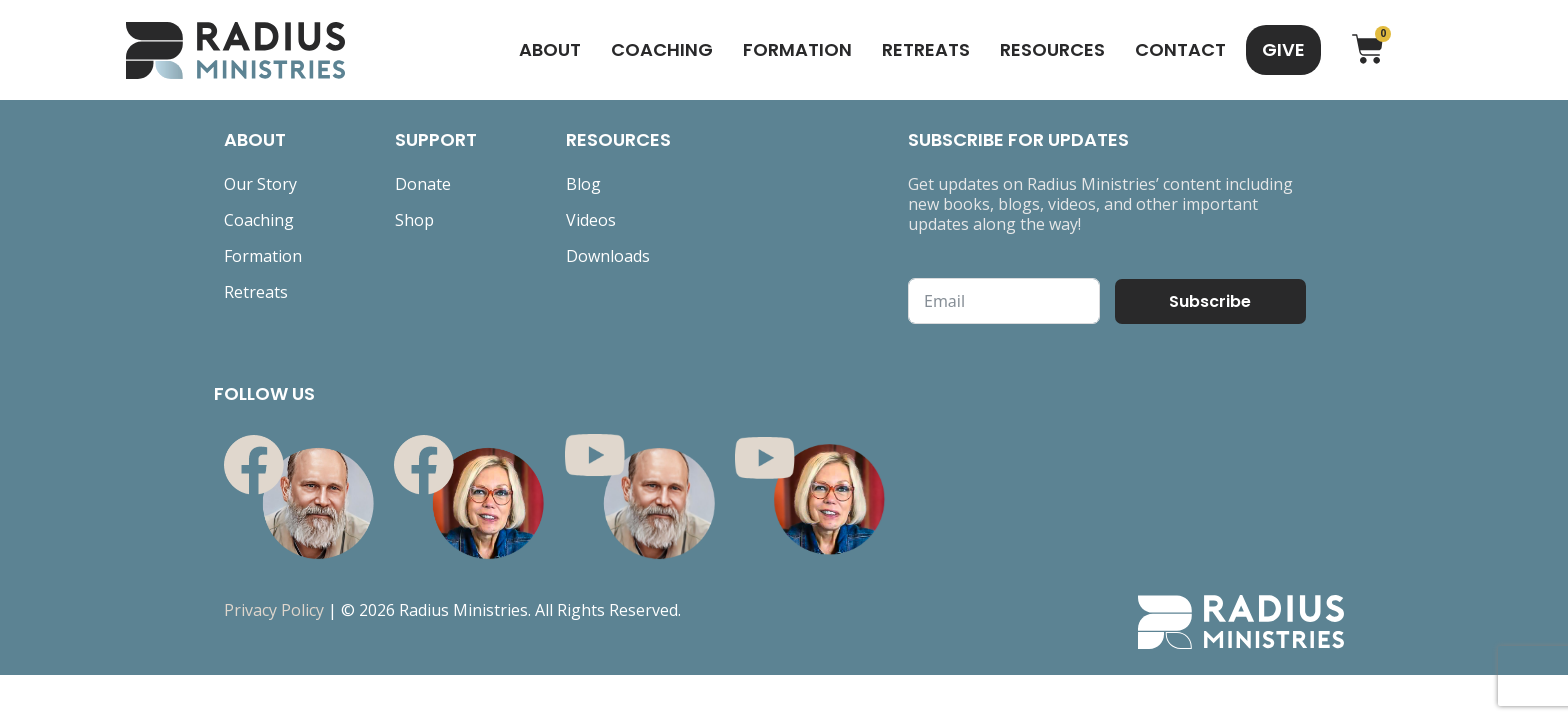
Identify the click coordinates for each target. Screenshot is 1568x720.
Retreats (926, 49)
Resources (1052, 49)
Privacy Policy (274, 610)
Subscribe (1210, 301)
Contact (1180, 49)
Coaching (662, 49)
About (550, 49)
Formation (797, 49)
